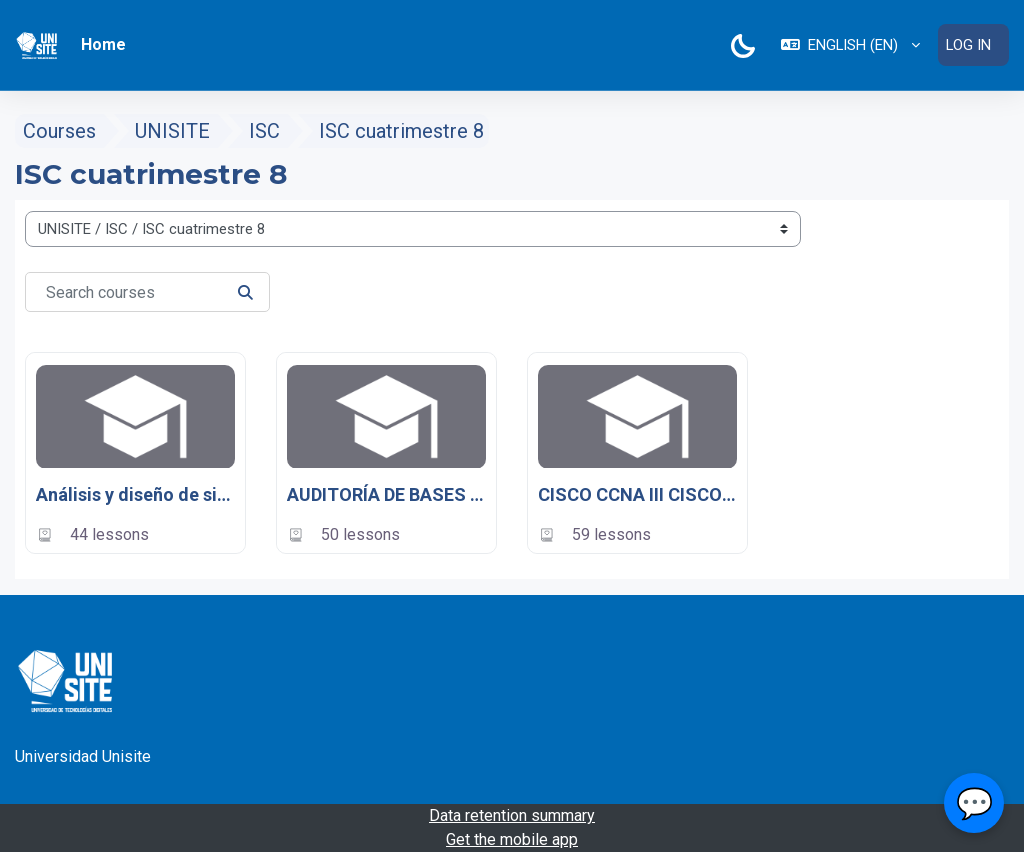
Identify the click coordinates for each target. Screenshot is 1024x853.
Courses (59, 131)
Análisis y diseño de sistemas (135, 495)
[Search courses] (147, 292)
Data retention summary (512, 815)
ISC (264, 131)
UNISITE (172, 131)
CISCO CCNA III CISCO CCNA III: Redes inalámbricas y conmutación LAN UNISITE (637, 495)
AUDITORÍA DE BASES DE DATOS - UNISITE (386, 495)
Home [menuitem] (103, 44)
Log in (968, 45)
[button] (850, 45)
